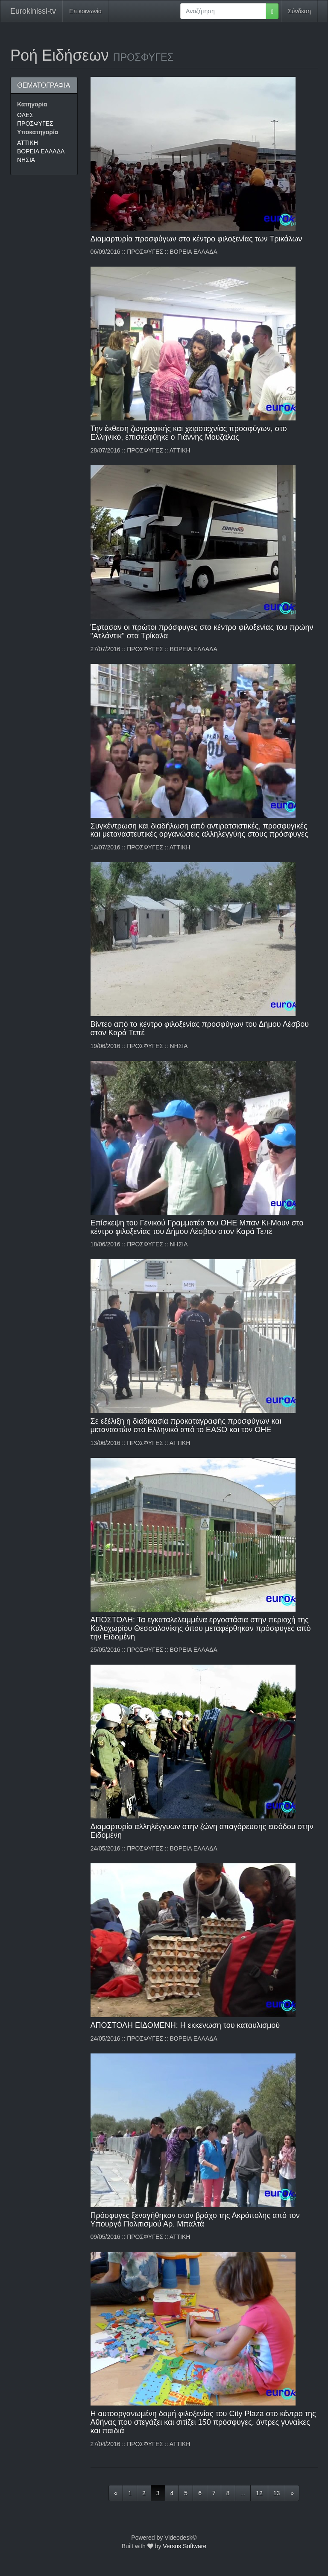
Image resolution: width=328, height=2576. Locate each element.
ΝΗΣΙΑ (26, 159)
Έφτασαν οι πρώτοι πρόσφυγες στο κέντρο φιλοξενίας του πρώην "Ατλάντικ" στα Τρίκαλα (202, 631)
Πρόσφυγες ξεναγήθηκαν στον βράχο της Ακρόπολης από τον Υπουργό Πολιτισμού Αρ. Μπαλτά (195, 2219)
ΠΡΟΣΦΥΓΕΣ (35, 123)
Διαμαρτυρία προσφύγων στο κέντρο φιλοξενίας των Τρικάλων (196, 239)
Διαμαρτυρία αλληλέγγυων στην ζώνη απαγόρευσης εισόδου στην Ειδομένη (202, 1830)
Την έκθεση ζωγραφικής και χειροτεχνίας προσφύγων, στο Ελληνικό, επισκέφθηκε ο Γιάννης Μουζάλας (189, 432)
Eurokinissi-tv (33, 11)
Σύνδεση (299, 11)
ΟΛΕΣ (25, 115)
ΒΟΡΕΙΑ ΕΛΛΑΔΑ (40, 151)
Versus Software (184, 2546)
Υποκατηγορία (37, 132)
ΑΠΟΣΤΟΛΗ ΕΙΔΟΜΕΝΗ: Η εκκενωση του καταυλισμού (185, 2025)
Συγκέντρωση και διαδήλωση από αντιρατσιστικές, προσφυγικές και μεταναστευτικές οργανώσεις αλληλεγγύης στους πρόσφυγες (199, 830)
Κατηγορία (32, 104)
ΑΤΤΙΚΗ (27, 142)
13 (276, 2493)
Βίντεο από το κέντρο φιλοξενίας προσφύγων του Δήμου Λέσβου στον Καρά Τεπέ (200, 1028)
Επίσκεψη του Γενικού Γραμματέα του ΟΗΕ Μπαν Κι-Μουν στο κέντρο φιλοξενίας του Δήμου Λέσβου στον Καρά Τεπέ (197, 1227)
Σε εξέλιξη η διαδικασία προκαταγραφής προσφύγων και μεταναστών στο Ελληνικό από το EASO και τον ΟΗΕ (186, 1425)
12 (259, 2493)
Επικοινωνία (85, 11)
